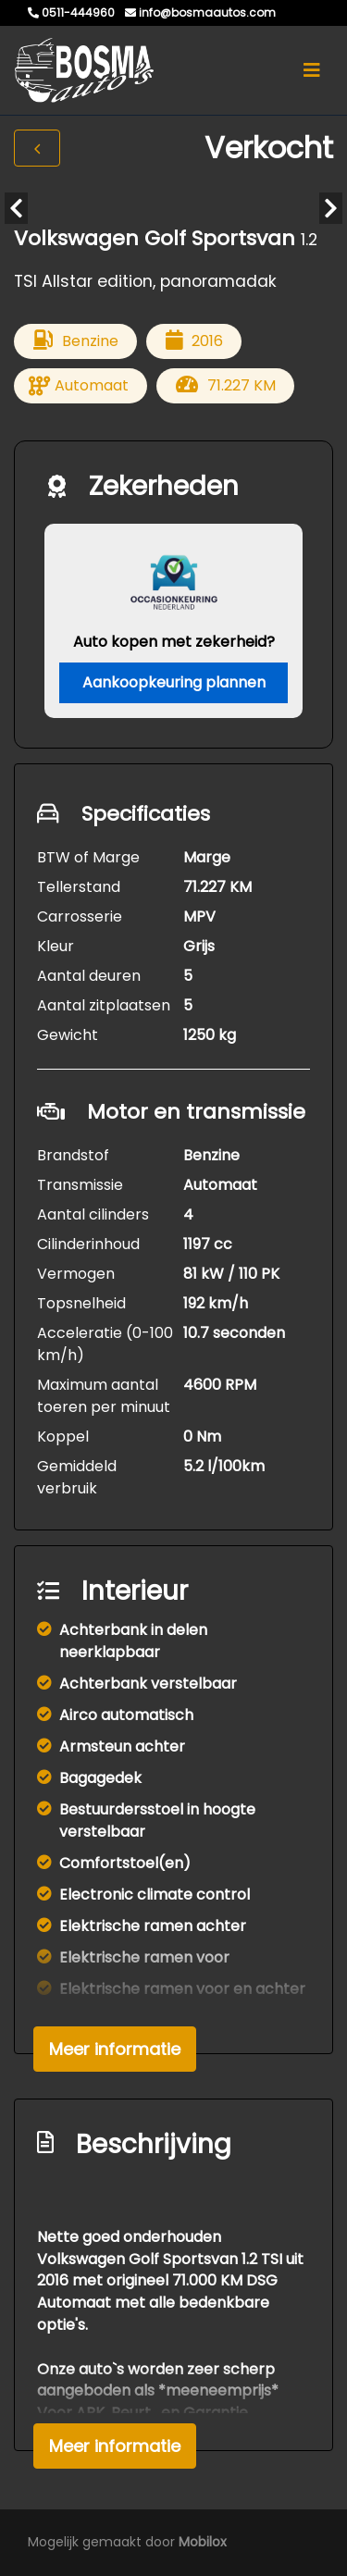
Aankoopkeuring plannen (174, 682)
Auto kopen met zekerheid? (174, 641)
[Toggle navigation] (311, 70)
